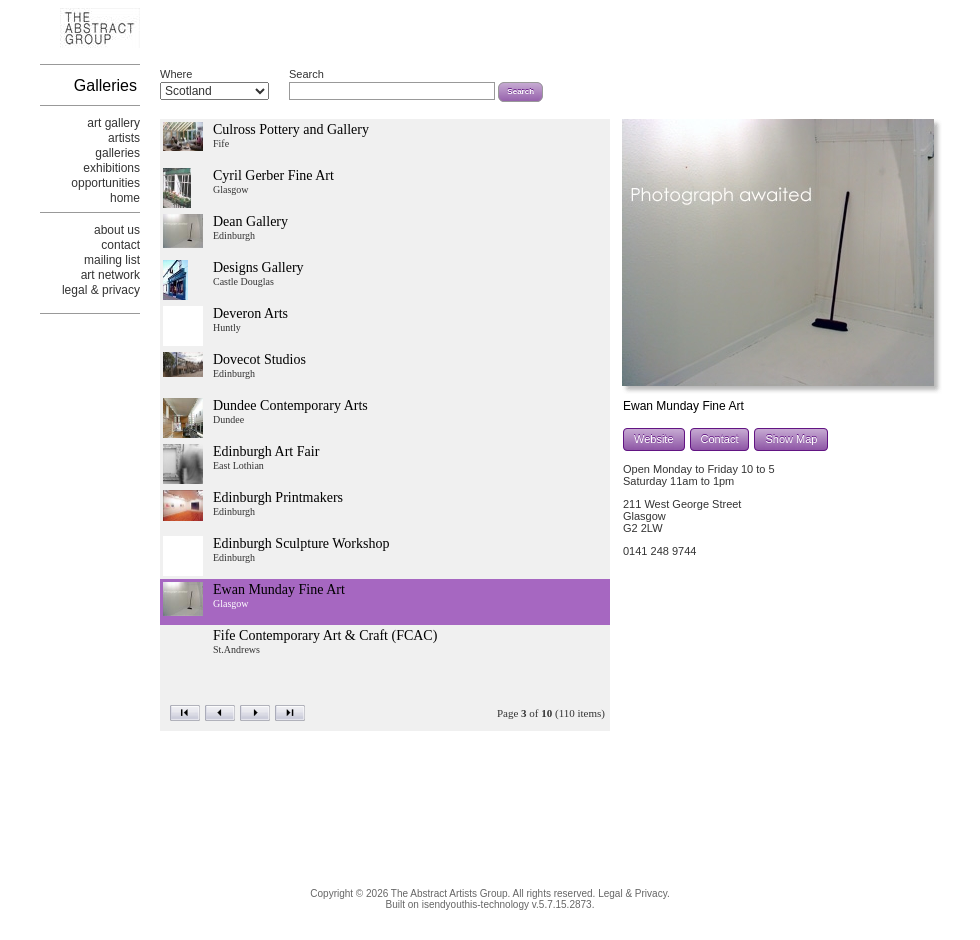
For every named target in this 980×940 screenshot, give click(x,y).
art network (110, 275)
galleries (117, 153)
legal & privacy (101, 290)
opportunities (105, 183)
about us (117, 230)
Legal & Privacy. (634, 893)
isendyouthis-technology (475, 904)
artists (124, 138)
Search (306, 74)
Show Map (791, 439)
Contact (720, 439)
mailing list (112, 260)
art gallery (113, 123)
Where (176, 74)
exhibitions (111, 168)
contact (120, 245)
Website (654, 439)
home (125, 198)
